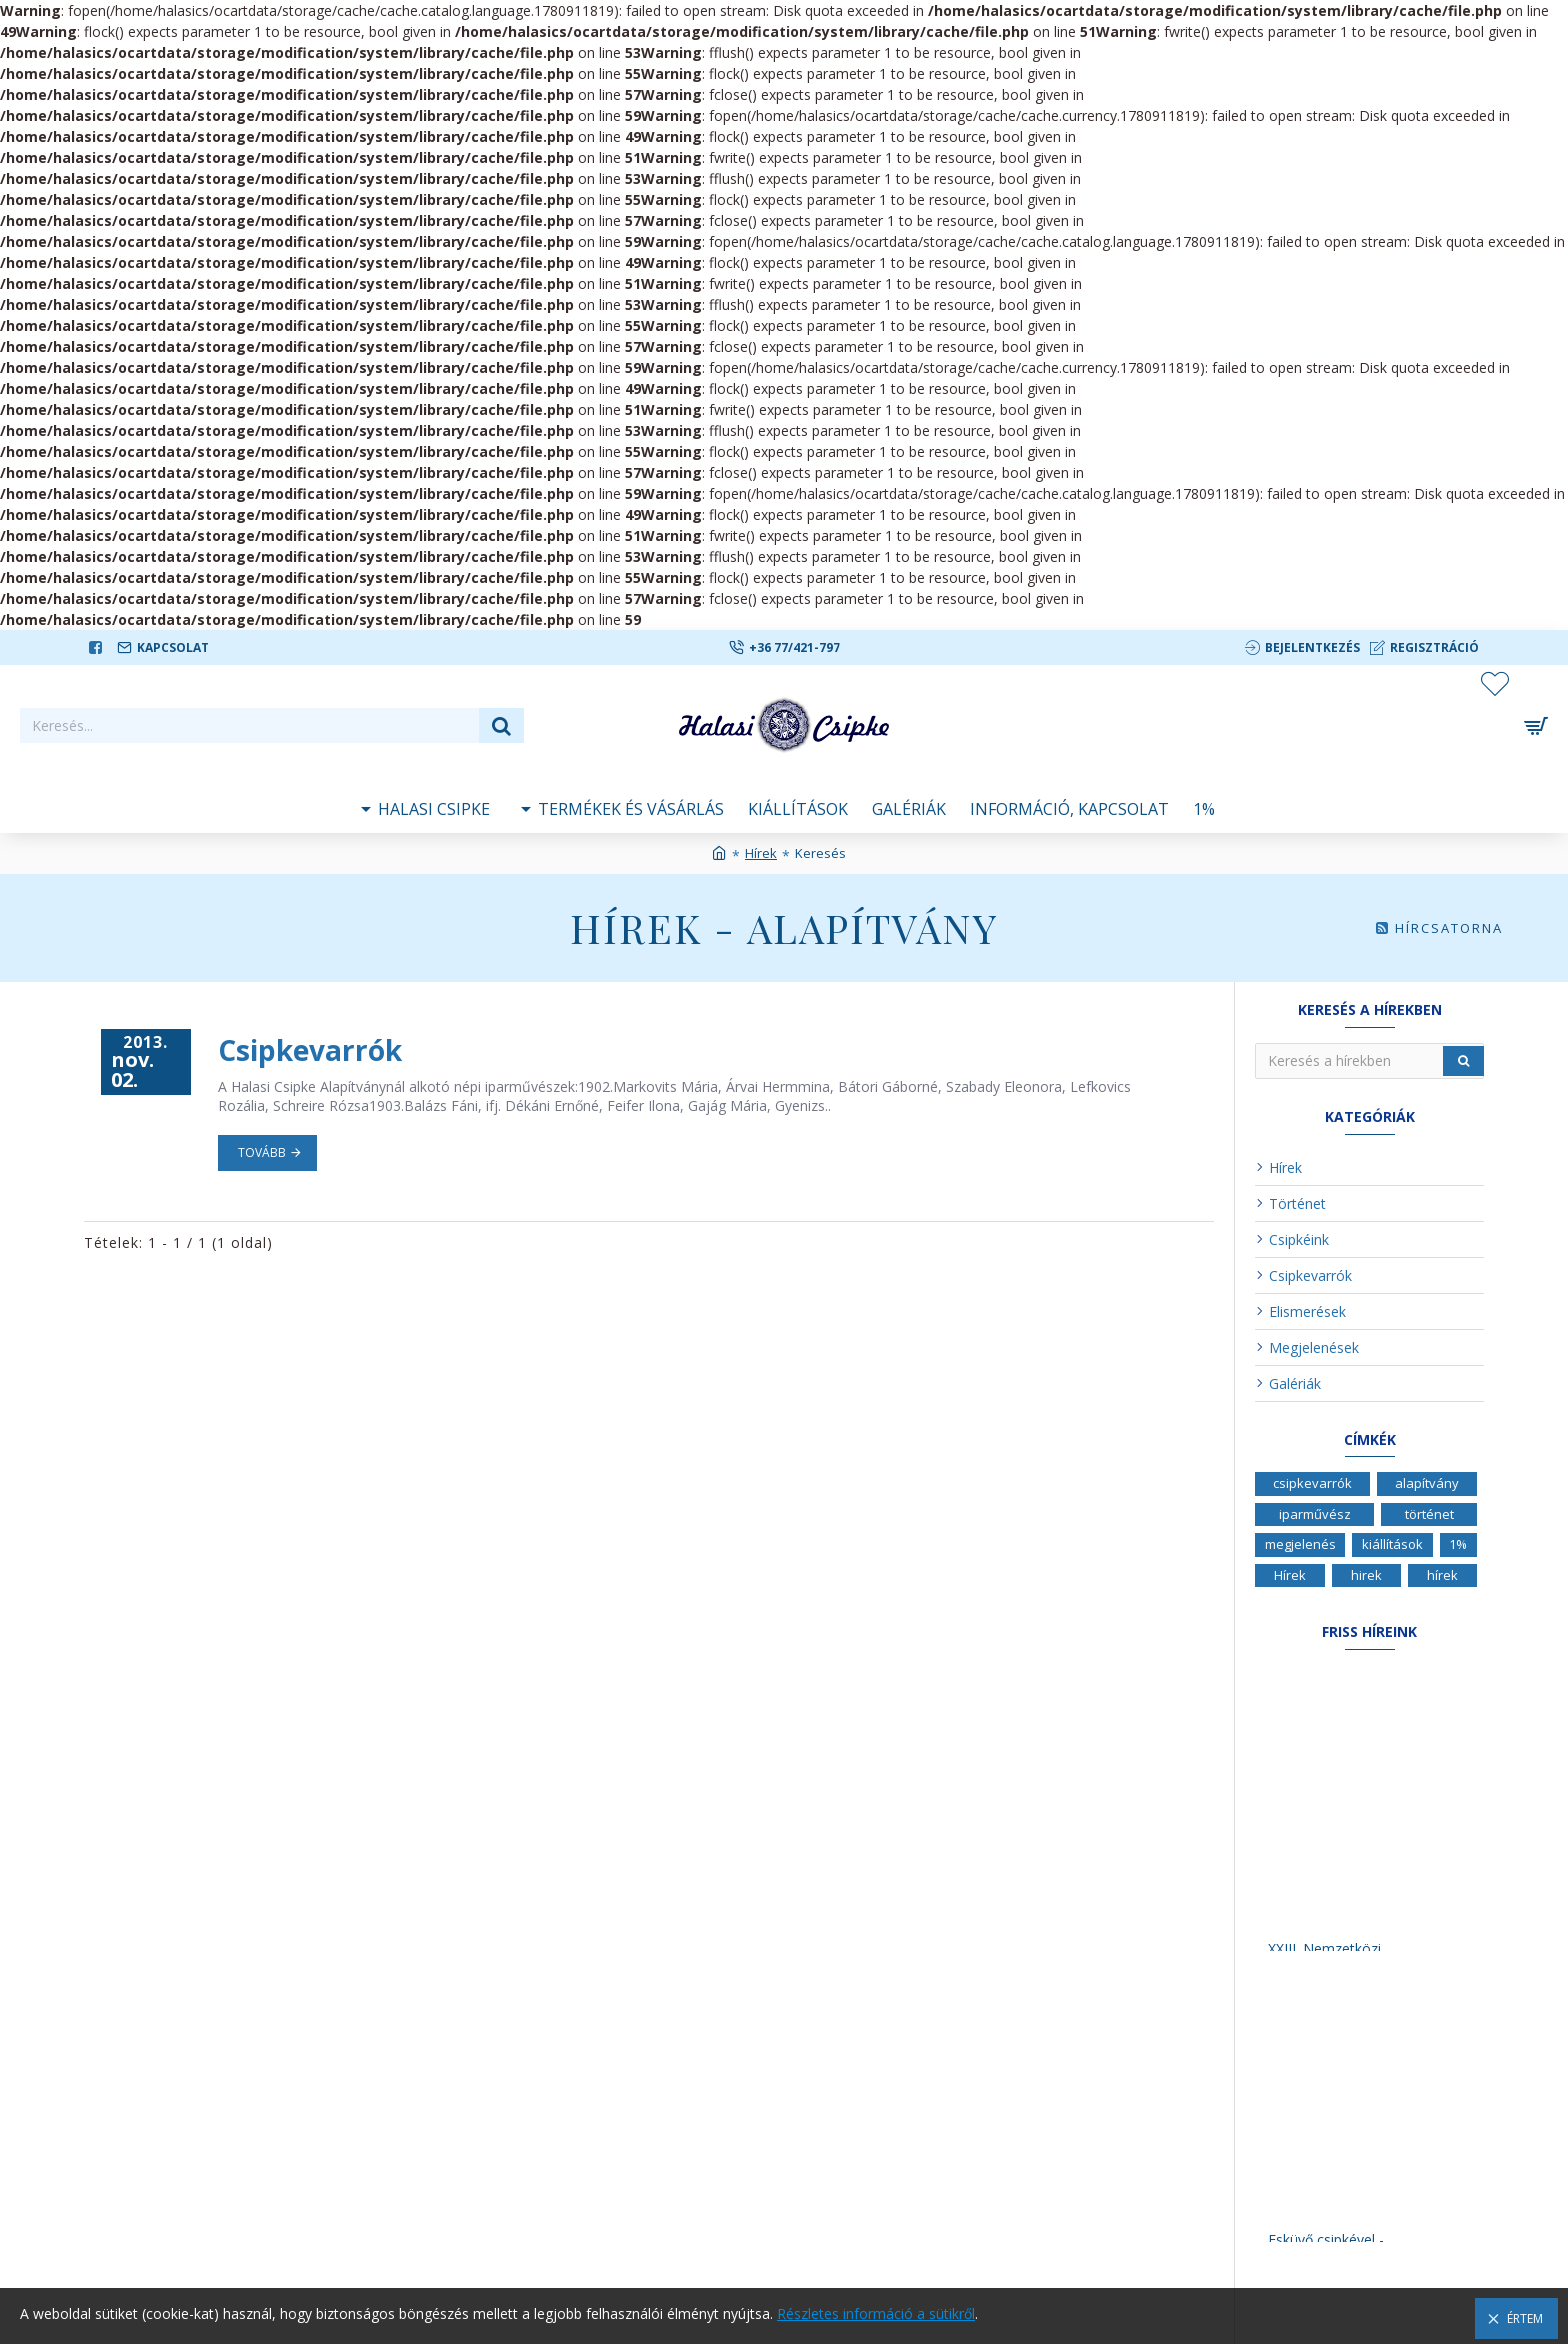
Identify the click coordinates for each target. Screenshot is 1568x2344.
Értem (1525, 2318)
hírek (1442, 1575)
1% (1458, 1544)
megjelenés (1300, 1544)
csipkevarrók (1312, 1483)
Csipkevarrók (310, 1050)
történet (1429, 1514)
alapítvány (1427, 1483)
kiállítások (1392, 1544)
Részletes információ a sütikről (876, 2313)
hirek (1366, 1575)
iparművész (1315, 1514)
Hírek (761, 853)
